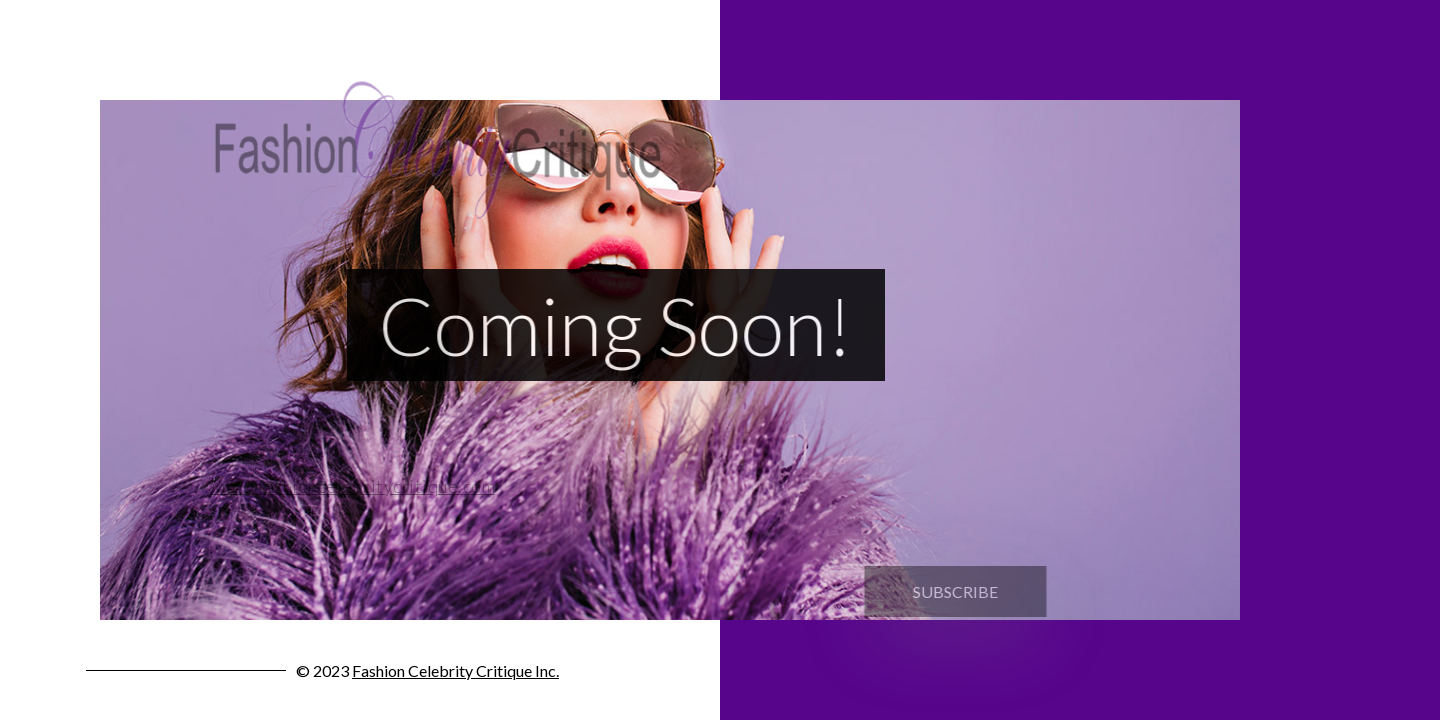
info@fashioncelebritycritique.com (347, 486)
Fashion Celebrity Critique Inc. (455, 670)
